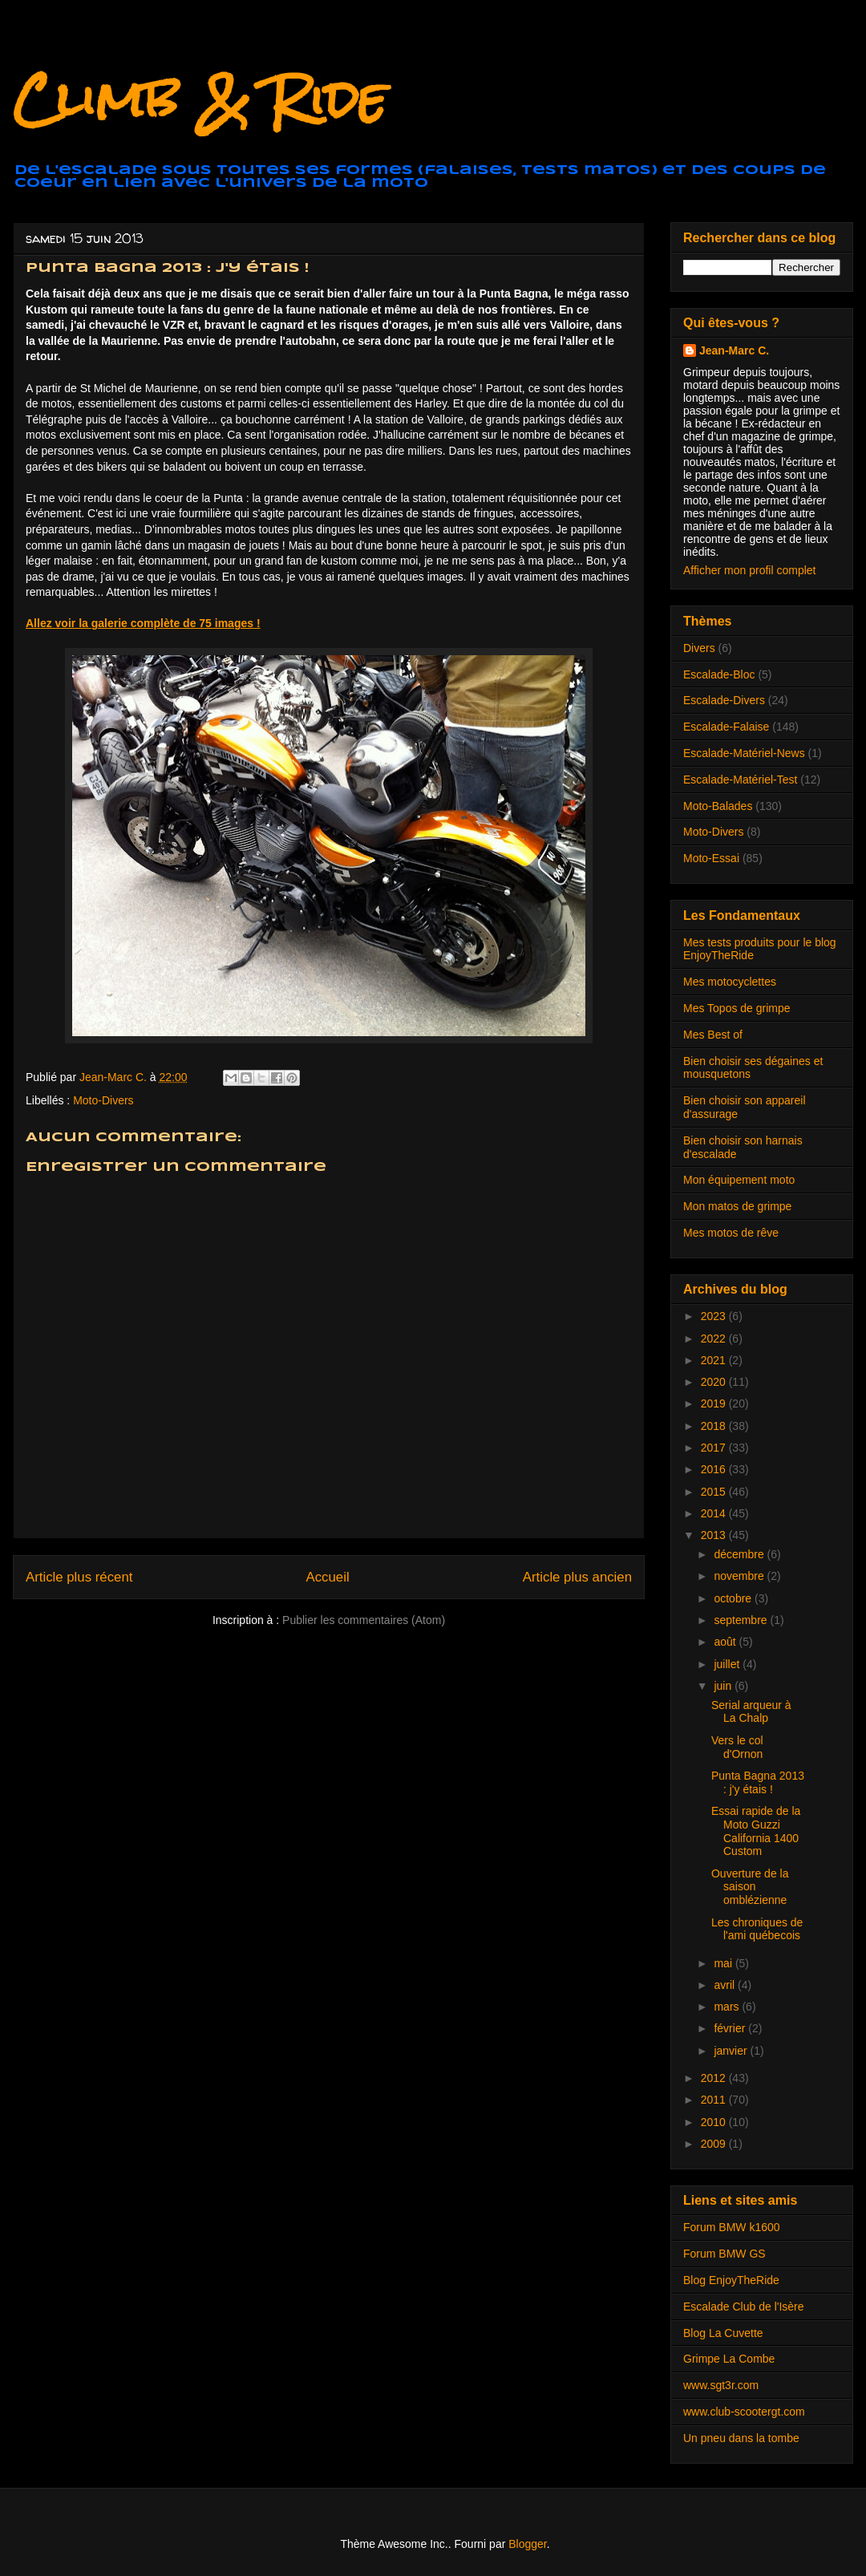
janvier (732, 2050)
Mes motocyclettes (729, 981)
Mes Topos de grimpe (737, 1008)
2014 (715, 1513)
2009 (715, 2143)
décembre (740, 1554)
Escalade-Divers (724, 700)
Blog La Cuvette (723, 2333)
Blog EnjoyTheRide (731, 2280)
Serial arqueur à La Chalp (751, 1712)
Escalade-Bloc (719, 674)
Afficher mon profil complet (749, 570)
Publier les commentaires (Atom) (363, 1620)
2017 (715, 1447)
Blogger (527, 2544)
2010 (715, 2122)
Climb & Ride (199, 99)
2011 (715, 2099)
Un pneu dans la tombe (741, 2438)
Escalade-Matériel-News (744, 753)
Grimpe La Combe (729, 2358)
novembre (740, 1575)
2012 (715, 2078)
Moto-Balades (717, 806)
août (726, 1641)
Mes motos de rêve (731, 1232)
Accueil (328, 1577)
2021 (715, 1360)
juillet (728, 1664)
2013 (715, 1535)
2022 (715, 1338)
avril (726, 1985)
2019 (715, 1403)
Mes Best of (713, 1034)
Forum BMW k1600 (731, 2227)
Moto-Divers (103, 1100)
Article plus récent (79, 1577)
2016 (715, 1469)
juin (724, 1685)
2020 (715, 1381)
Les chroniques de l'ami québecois (757, 1929)
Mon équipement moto (739, 1179)
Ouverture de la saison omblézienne (750, 1887)
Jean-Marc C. (734, 350)
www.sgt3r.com (721, 2385)
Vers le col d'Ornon (737, 1747)
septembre (742, 1620)
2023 (715, 1316)
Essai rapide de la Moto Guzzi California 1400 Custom (755, 1830)
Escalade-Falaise (726, 726)
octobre (734, 1598)
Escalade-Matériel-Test (740, 779)
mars (728, 2006)
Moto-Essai (711, 858)
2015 (715, 1491)
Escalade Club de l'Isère (743, 2306)
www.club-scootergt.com (744, 2411)
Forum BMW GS (724, 2253)
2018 (715, 1426)
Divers (699, 648)
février (731, 2028)
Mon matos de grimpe (737, 1206)
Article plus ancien (577, 1577)
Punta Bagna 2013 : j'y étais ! (757, 1782)
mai (724, 1963)
